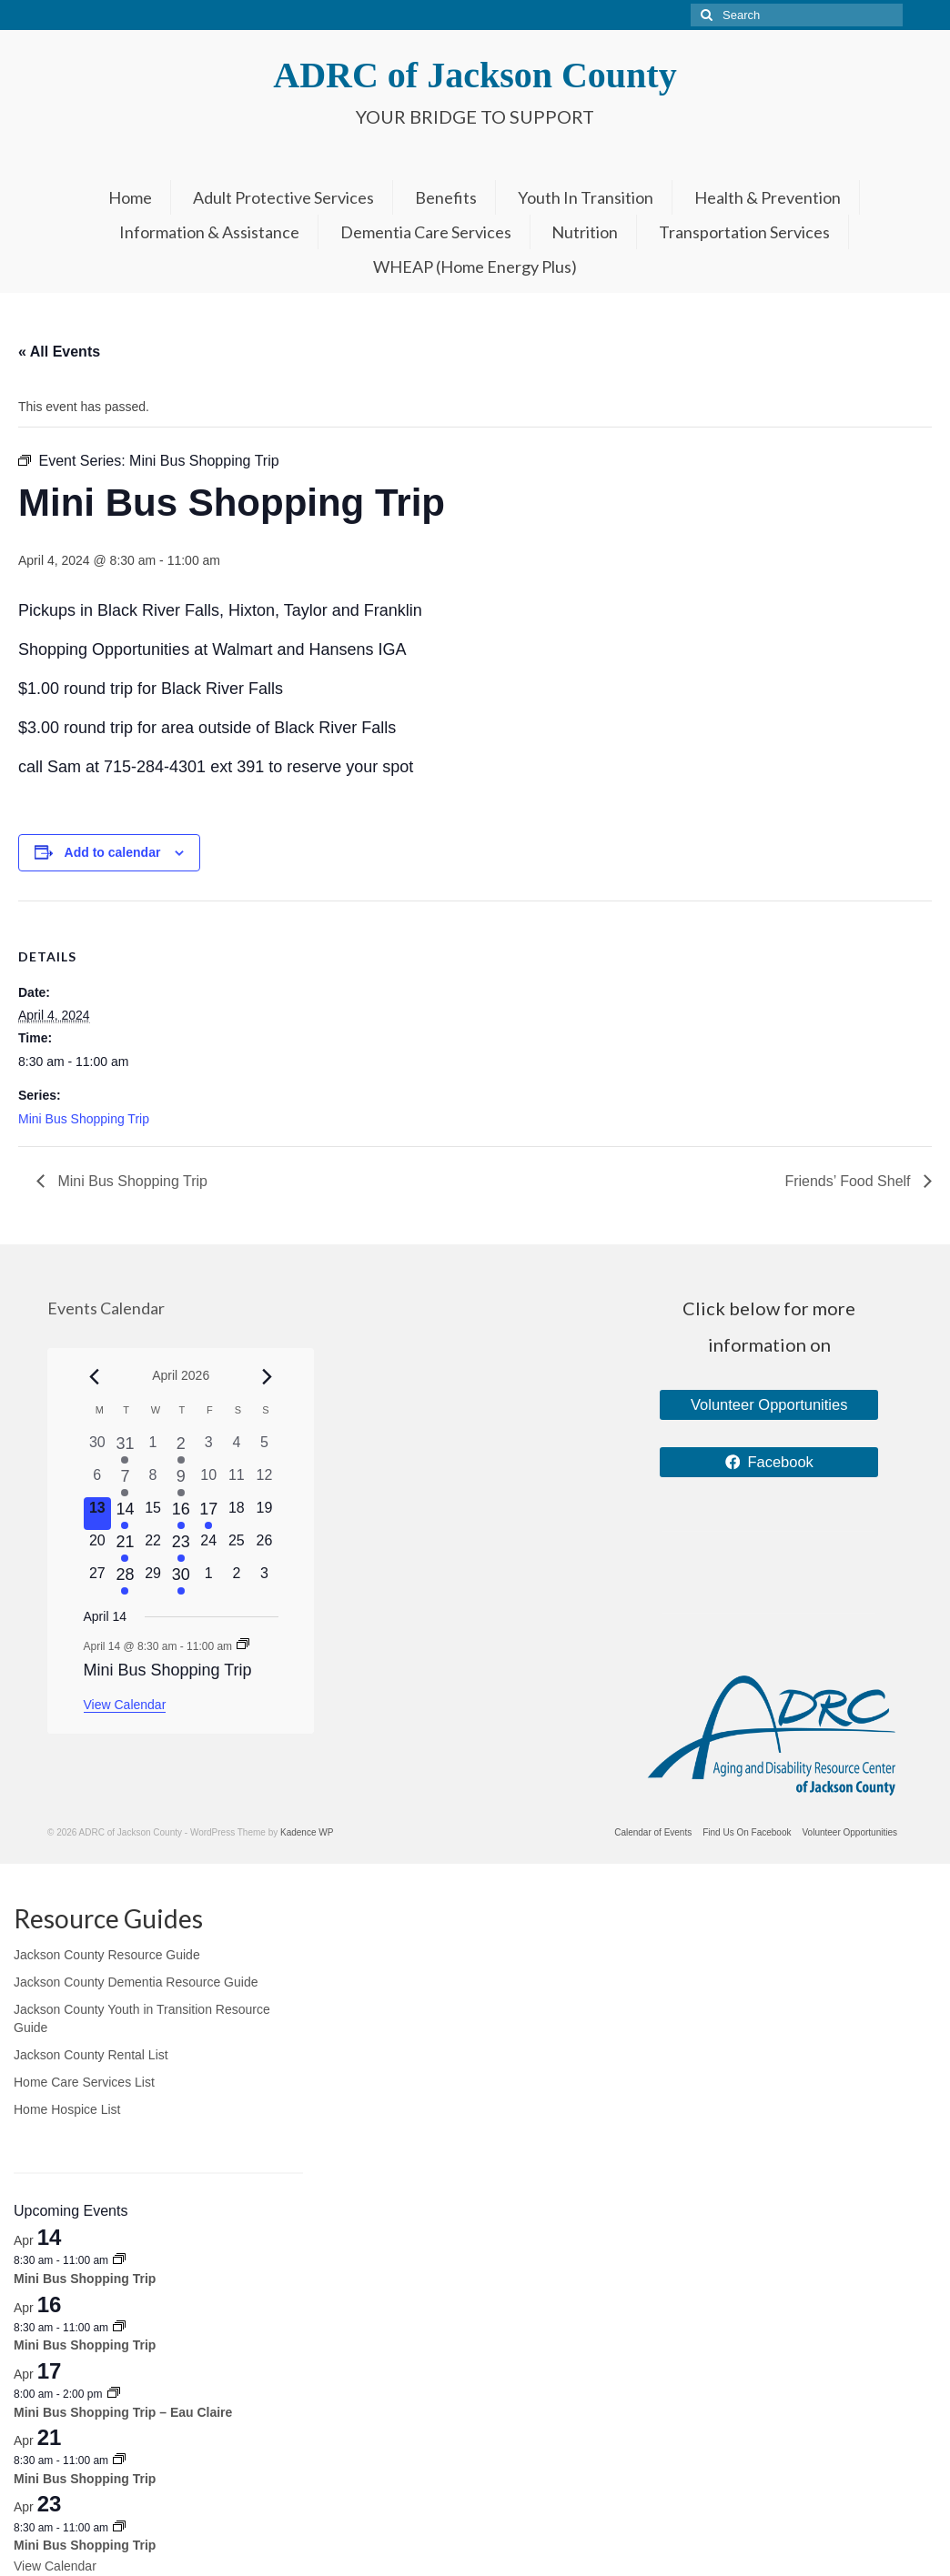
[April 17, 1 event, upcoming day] (209, 1513)
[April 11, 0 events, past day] (237, 1480)
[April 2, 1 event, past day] (181, 1448)
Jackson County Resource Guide (107, 1954)
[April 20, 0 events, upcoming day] (98, 1546)
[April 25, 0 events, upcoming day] (237, 1546)
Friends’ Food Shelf (849, 1181)
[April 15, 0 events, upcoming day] (153, 1513)
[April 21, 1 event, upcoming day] (125, 1546)
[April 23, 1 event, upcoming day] (181, 1546)
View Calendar (125, 1704)
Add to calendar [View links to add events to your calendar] (113, 852)
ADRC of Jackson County (474, 75)
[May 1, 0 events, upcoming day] (209, 1579)
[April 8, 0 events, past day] (153, 1480)
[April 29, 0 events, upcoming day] (153, 1579)
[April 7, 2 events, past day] (125, 1480)
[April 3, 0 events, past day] (209, 1448)
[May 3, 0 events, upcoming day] (264, 1579)
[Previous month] (95, 1377)
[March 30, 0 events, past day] (98, 1448)
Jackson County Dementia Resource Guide (136, 1982)
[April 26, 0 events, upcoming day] (264, 1546)
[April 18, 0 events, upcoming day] (237, 1513)
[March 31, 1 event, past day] (125, 1448)
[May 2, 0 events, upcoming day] (237, 1579)
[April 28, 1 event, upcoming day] (125, 1579)
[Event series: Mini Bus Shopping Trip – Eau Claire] (113, 2394)
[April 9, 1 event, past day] (181, 1480)
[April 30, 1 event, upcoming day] (181, 1579)
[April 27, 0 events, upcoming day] (98, 1579)
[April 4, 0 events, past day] (237, 1448)
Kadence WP (306, 1832)
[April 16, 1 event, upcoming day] (181, 1513)
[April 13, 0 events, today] (98, 1513)
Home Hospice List (67, 2109)
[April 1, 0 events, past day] (153, 1448)
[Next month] (267, 1377)
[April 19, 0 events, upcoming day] (264, 1513)
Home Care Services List (84, 2082)
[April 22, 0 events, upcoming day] (153, 1546)
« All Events (59, 351)
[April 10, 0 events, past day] (209, 1480)
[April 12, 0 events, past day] (264, 1480)
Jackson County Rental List (91, 2055)
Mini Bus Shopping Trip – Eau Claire (123, 2412)
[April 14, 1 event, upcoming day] (125, 1513)
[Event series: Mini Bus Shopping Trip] (243, 1645)
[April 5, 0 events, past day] (264, 1448)
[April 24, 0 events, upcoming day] (209, 1546)
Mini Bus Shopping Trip (83, 1119)
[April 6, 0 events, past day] (98, 1480)
